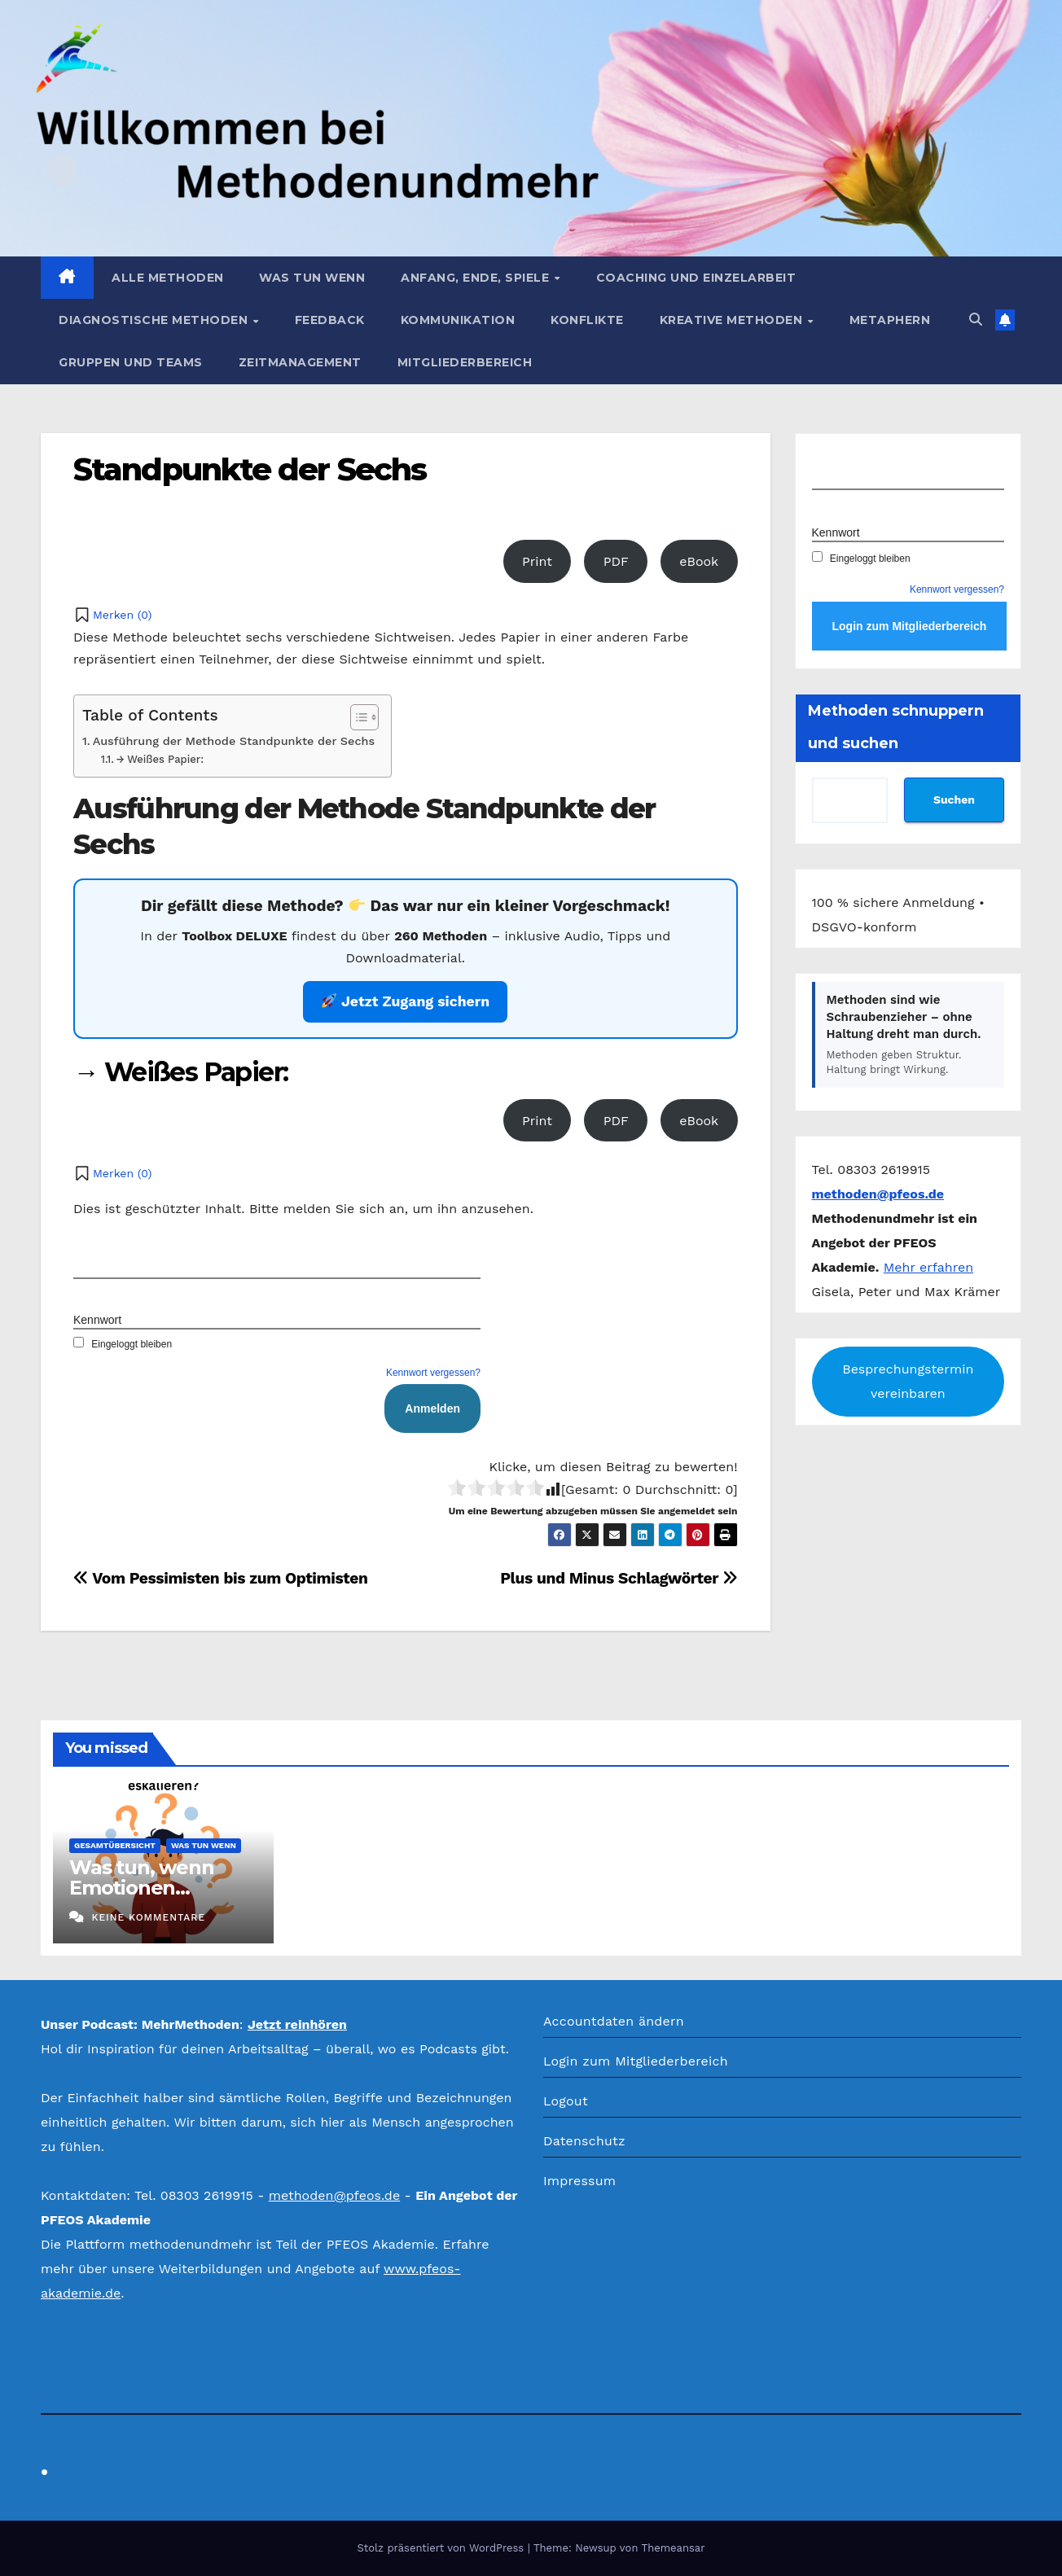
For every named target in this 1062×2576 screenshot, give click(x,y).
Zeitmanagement (300, 362)
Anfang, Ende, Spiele (477, 277)
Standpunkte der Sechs (249, 469)
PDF (616, 561)
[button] (975, 319)
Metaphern (890, 320)
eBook (698, 561)
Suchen (954, 799)
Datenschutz (584, 2141)
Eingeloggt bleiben (122, 1344)
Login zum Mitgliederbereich (635, 2061)
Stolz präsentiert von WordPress (442, 2548)
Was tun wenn (312, 277)
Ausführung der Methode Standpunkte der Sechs (234, 741)
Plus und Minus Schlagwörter (618, 1578)
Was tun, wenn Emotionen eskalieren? (141, 1887)
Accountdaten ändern (613, 2021)
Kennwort (97, 1319)
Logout (565, 2101)
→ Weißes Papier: (160, 759)
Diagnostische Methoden (155, 320)
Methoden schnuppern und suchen (896, 727)
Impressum (579, 2180)
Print (537, 561)
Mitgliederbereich (465, 362)
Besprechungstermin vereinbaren (907, 1381)
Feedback (330, 320)
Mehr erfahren (928, 1267)
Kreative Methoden (733, 320)
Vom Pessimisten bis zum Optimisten (220, 1578)
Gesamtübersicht (115, 1845)
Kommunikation (458, 320)
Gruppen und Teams (131, 362)
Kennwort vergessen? (433, 1372)
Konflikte (587, 320)
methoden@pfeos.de (334, 2195)
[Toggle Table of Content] (356, 717)
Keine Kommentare (148, 1917)
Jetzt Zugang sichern (405, 1001)
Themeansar (673, 2548)
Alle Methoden (168, 277)
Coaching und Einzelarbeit (696, 277)
